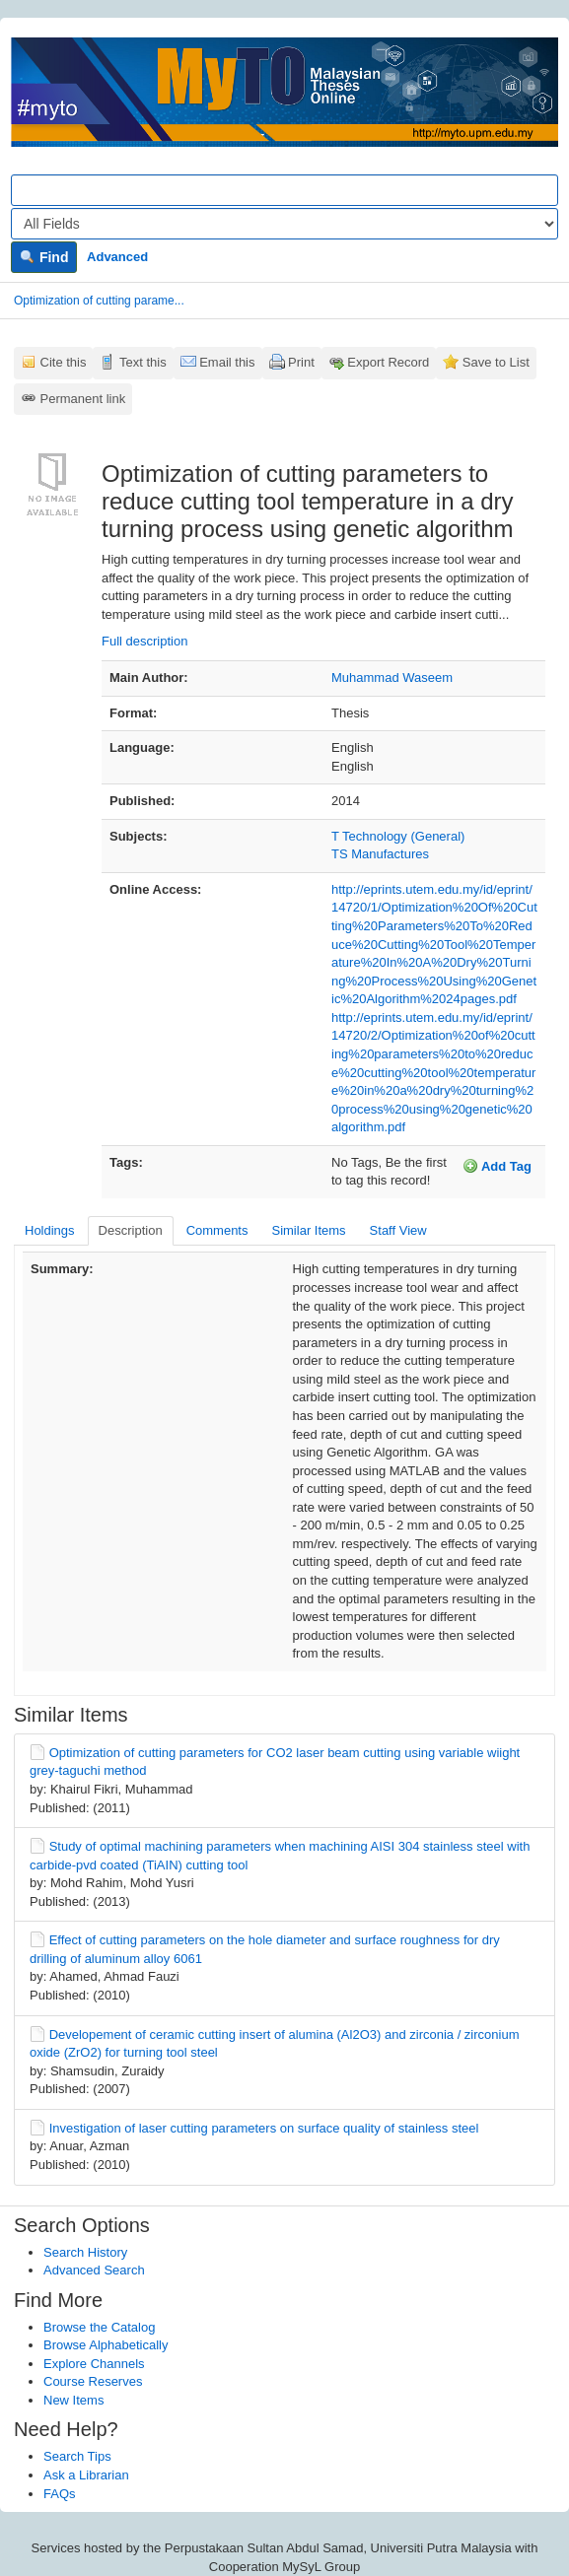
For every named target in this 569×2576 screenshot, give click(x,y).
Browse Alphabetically (105, 2345)
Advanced (117, 256)
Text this (143, 362)
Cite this (63, 362)
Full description (144, 641)
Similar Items (308, 1230)
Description (131, 1230)
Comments (217, 1230)
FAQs (59, 2493)
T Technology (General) (397, 836)
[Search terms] (284, 190)
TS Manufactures (380, 854)
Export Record (388, 362)
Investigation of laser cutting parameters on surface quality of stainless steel (264, 2128)
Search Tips (77, 2456)
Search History (85, 2252)
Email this (226, 362)
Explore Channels (94, 2363)
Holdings (50, 1230)
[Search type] (284, 223)
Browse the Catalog (99, 2327)
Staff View (398, 1230)
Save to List (496, 362)
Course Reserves (92, 2381)
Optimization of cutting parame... (99, 300)
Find (44, 257)
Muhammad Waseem (392, 677)
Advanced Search (94, 2270)
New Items (73, 2400)
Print (301, 362)
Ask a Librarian (86, 2475)
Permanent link (83, 398)
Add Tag (497, 1166)
